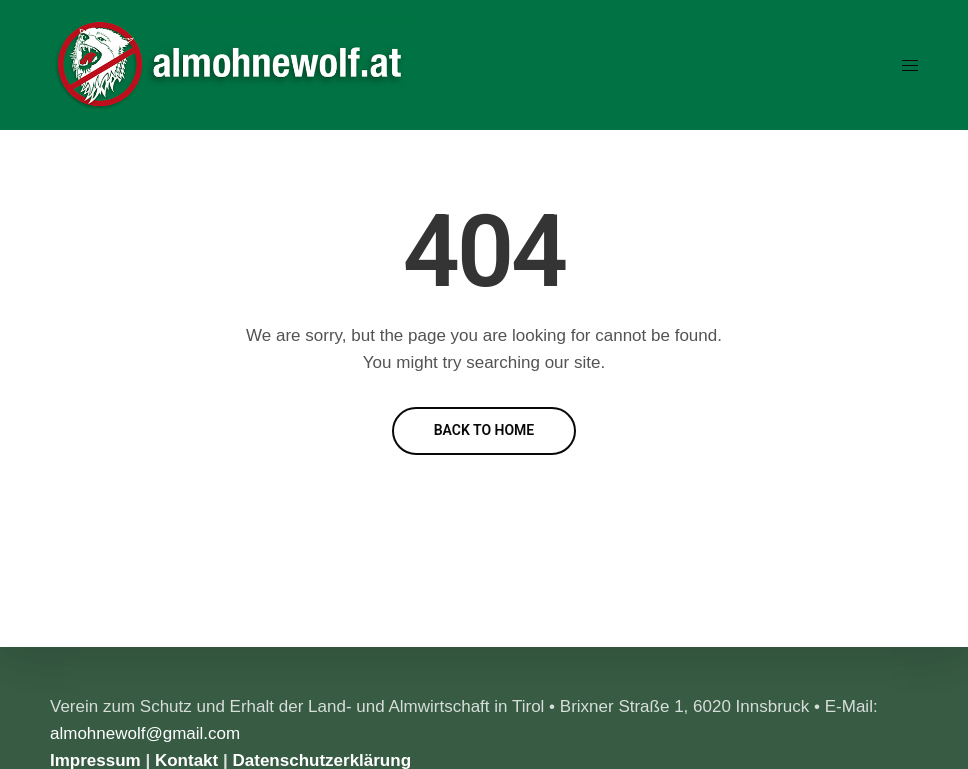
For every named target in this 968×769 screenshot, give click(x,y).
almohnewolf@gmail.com (145, 733)
